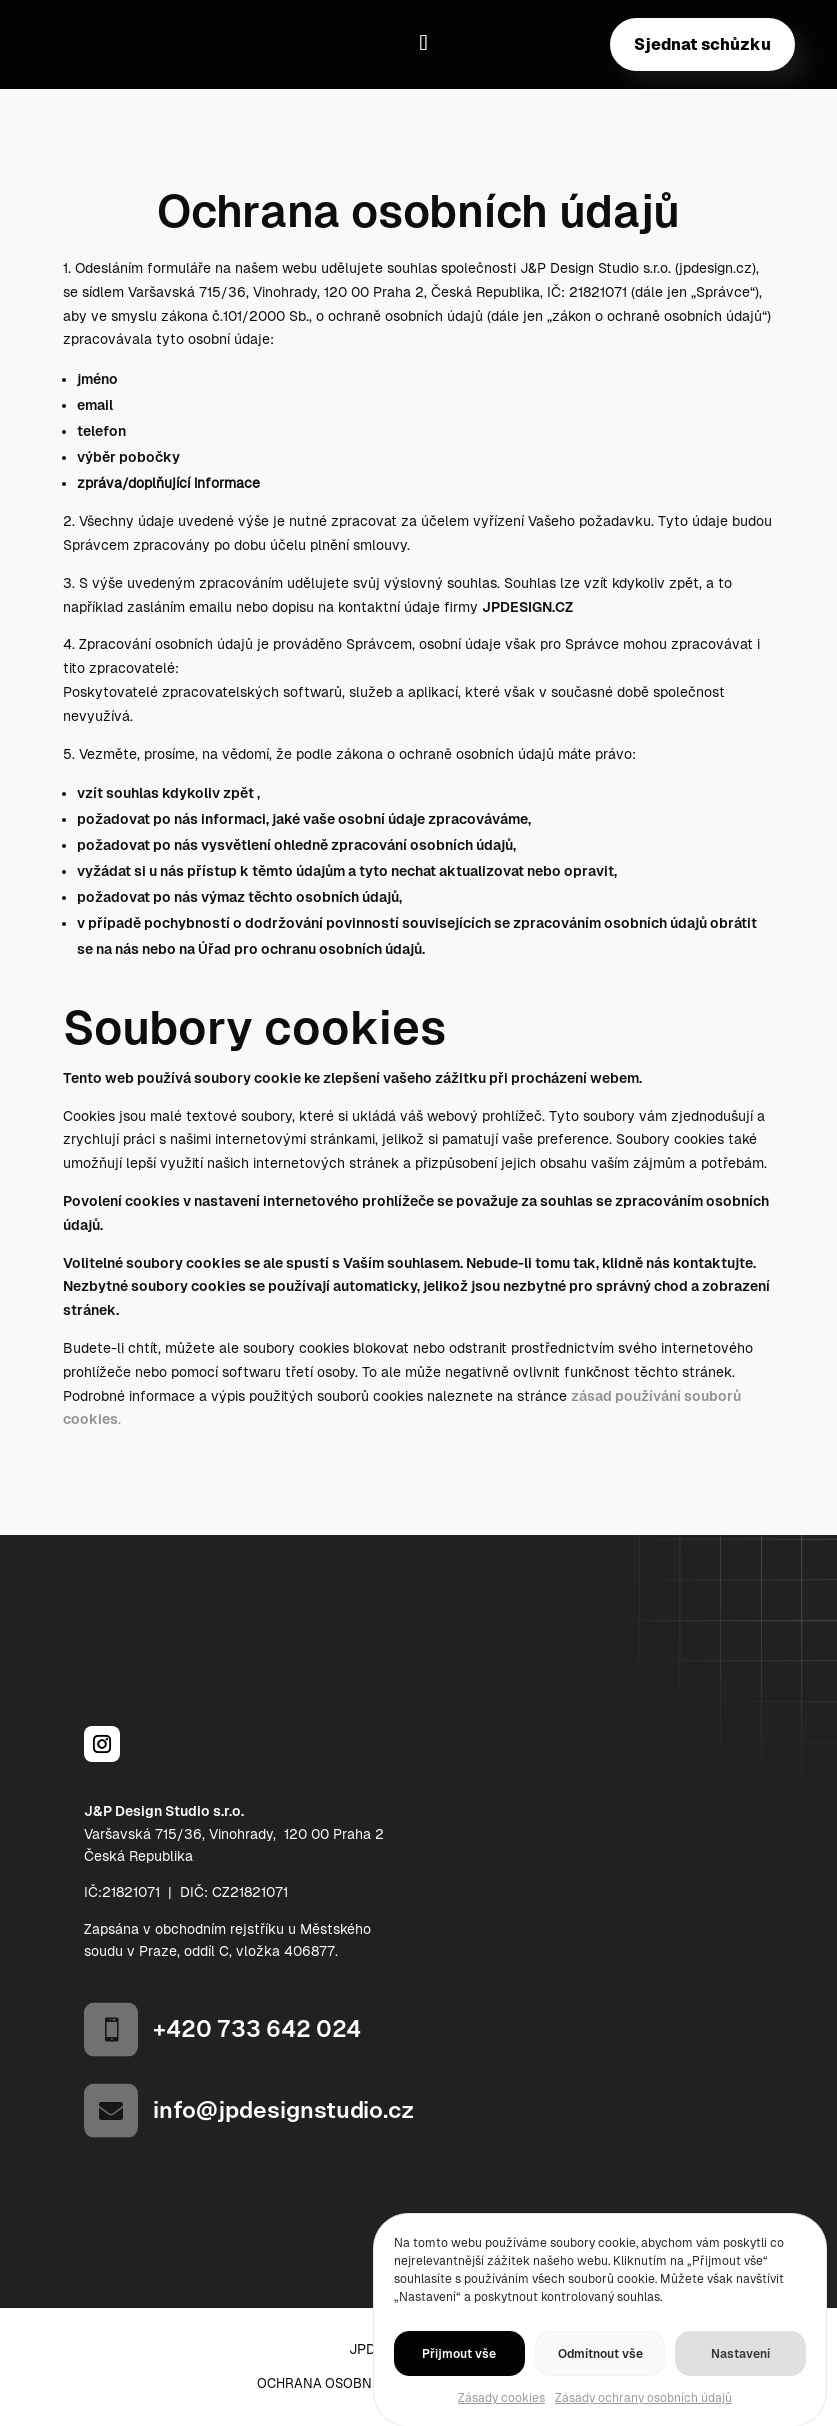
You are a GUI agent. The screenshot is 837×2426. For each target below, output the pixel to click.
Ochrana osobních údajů (349, 2383)
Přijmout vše (459, 2377)
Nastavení (740, 2377)
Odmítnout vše (600, 2377)
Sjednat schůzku (702, 44)
